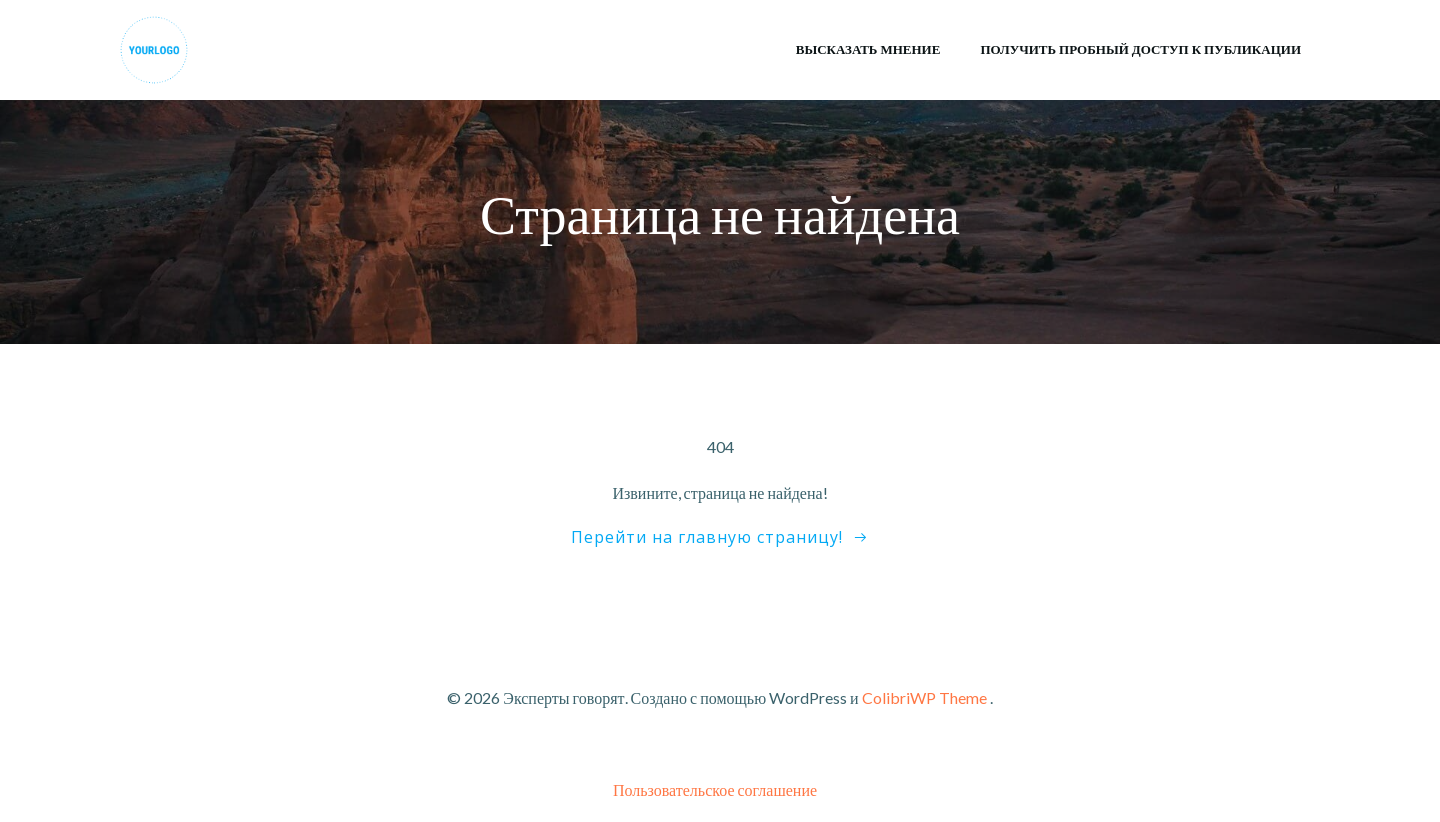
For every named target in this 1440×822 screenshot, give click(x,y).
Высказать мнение (868, 49)
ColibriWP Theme (924, 697)
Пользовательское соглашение (715, 789)
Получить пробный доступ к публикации (1140, 49)
